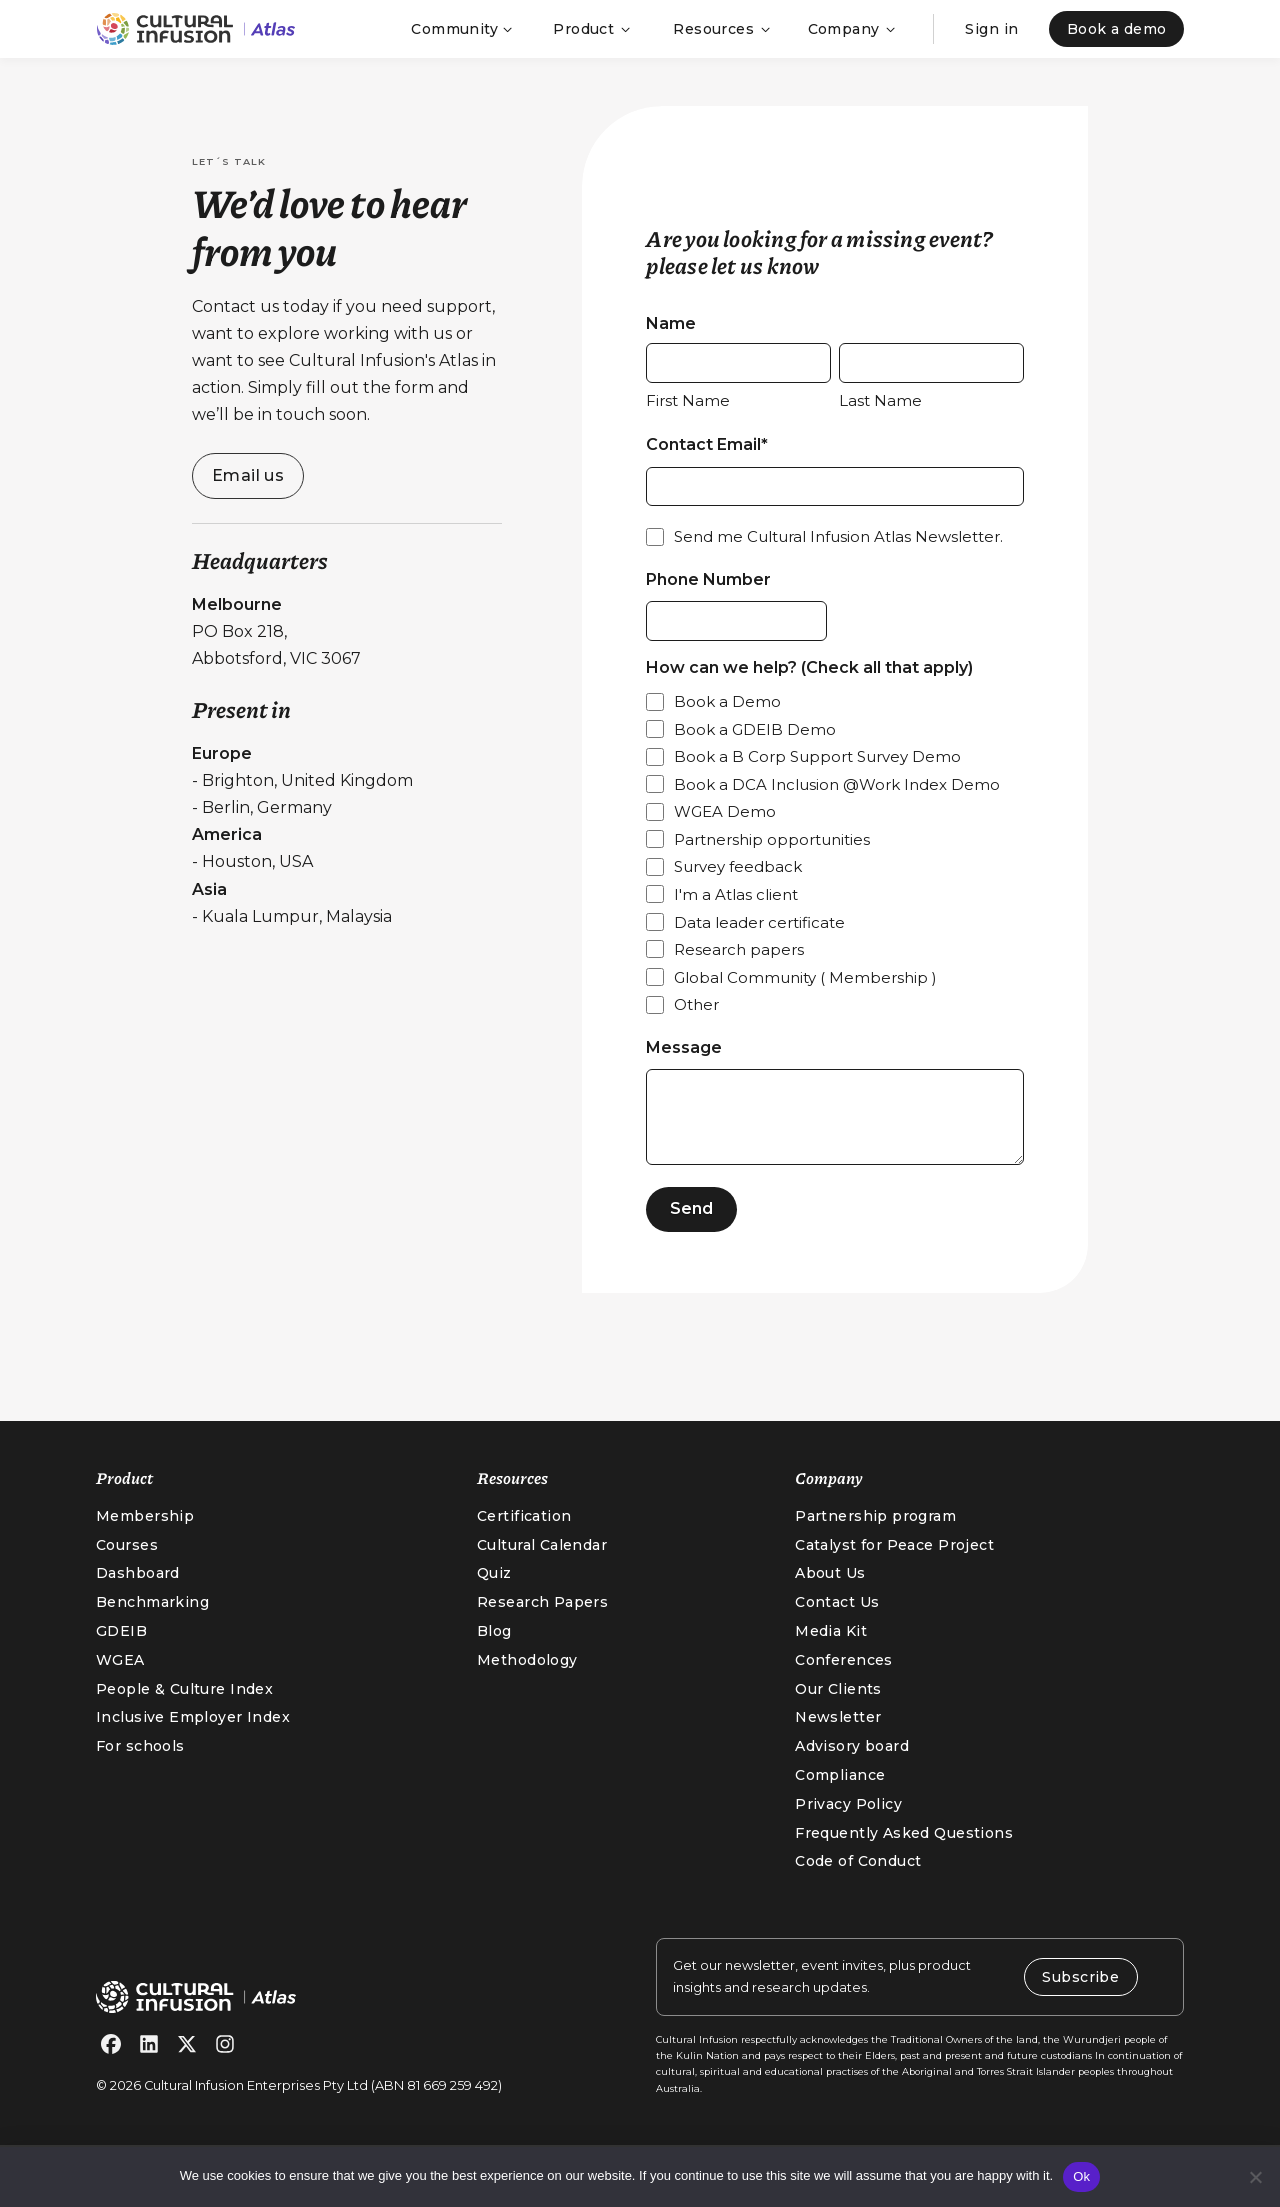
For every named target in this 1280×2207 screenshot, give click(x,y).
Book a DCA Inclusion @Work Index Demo (837, 809)
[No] (1255, 2177)
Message (684, 1071)
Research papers (739, 974)
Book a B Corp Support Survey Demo (817, 781)
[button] (460, 29)
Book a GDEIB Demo (755, 753)
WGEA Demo (725, 836)
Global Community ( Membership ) (805, 1001)
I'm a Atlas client (736, 919)
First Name (688, 408)
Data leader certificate (759, 946)
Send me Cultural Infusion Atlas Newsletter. (838, 553)
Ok (1081, 2176)
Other (696, 1029)
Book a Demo (727, 726)
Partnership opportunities (772, 864)
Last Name (880, 408)
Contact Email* (707, 453)
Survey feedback (738, 891)
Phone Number (708, 595)
